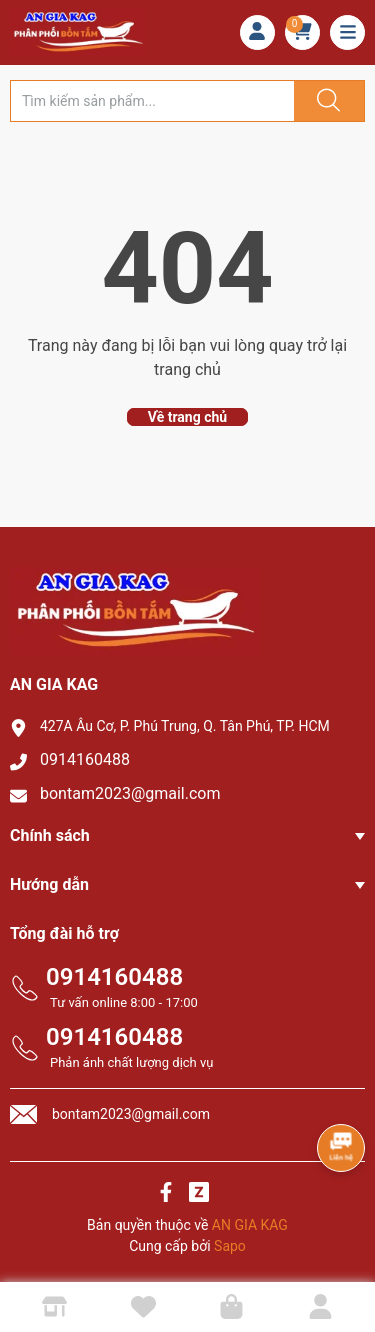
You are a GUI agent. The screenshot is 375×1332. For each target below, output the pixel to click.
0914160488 (85, 759)
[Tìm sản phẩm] (152, 101)
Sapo (230, 1246)
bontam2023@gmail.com (130, 793)
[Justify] (326, 101)
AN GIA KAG (250, 1225)
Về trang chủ (187, 417)
